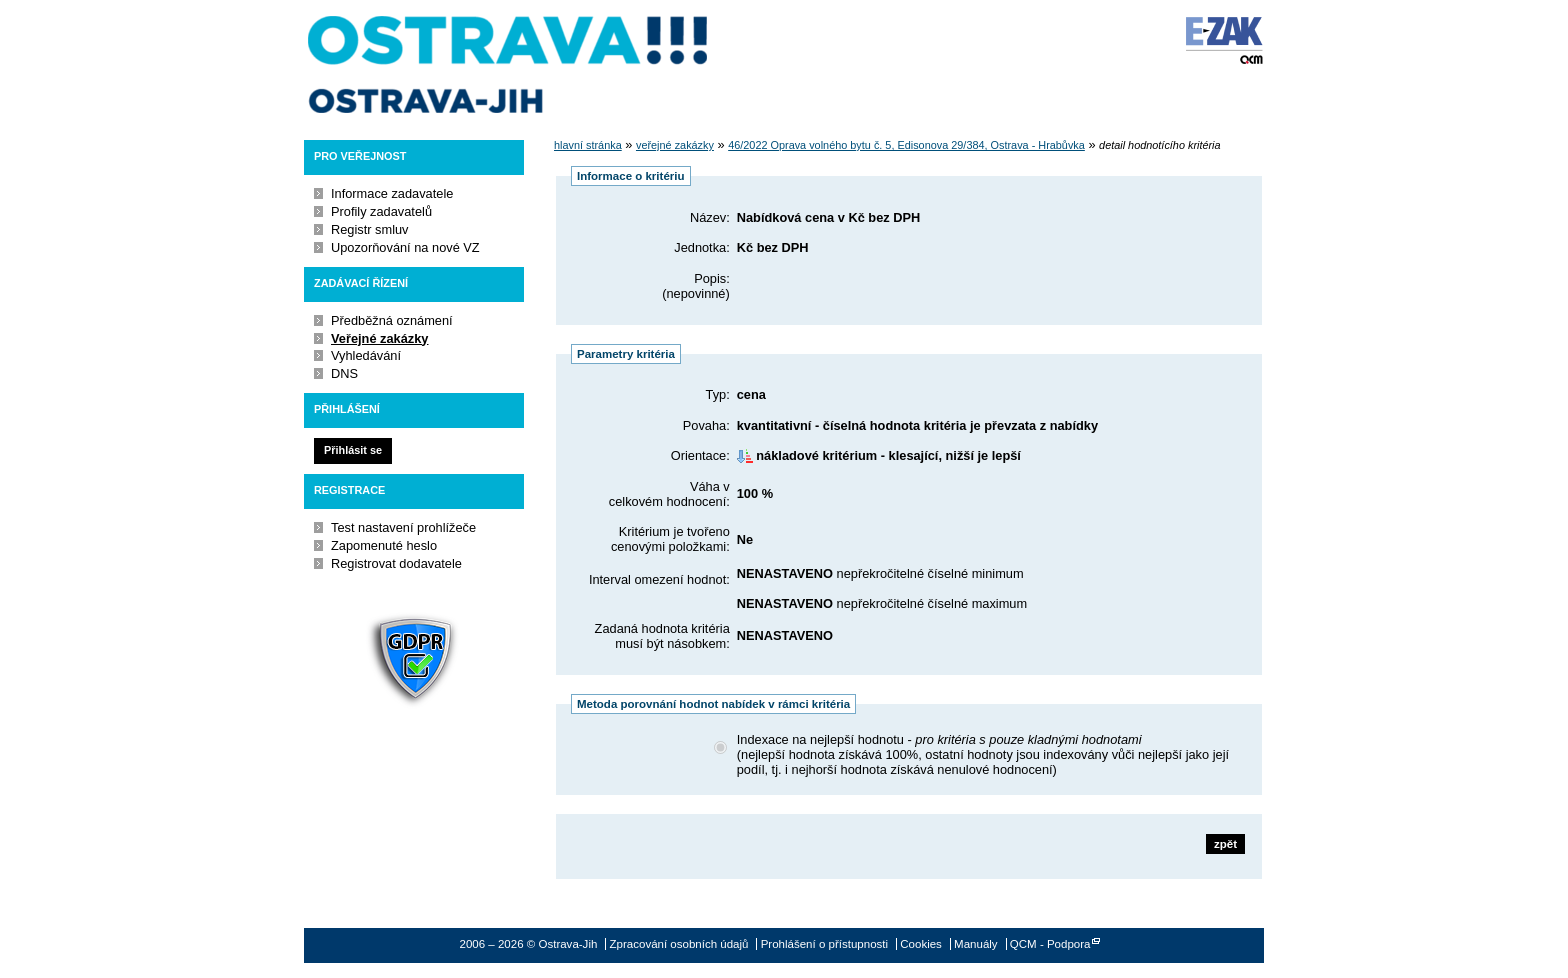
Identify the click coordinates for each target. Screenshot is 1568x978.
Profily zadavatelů (381, 211)
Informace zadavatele (392, 193)
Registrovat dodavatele (396, 563)
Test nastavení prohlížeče (403, 527)
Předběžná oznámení (392, 320)
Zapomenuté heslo (384, 545)
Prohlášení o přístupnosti (824, 944)
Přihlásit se (353, 450)
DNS (344, 373)
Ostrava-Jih (509, 65)
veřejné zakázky (675, 145)
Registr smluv (370, 229)
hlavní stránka (588, 145)
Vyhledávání (366, 355)
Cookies (921, 944)
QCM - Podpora (1050, 944)
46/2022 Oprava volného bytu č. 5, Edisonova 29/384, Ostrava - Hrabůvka (906, 145)
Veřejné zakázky (379, 338)
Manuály (976, 944)
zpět (1225, 844)
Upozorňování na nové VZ (405, 247)
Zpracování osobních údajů (679, 944)
